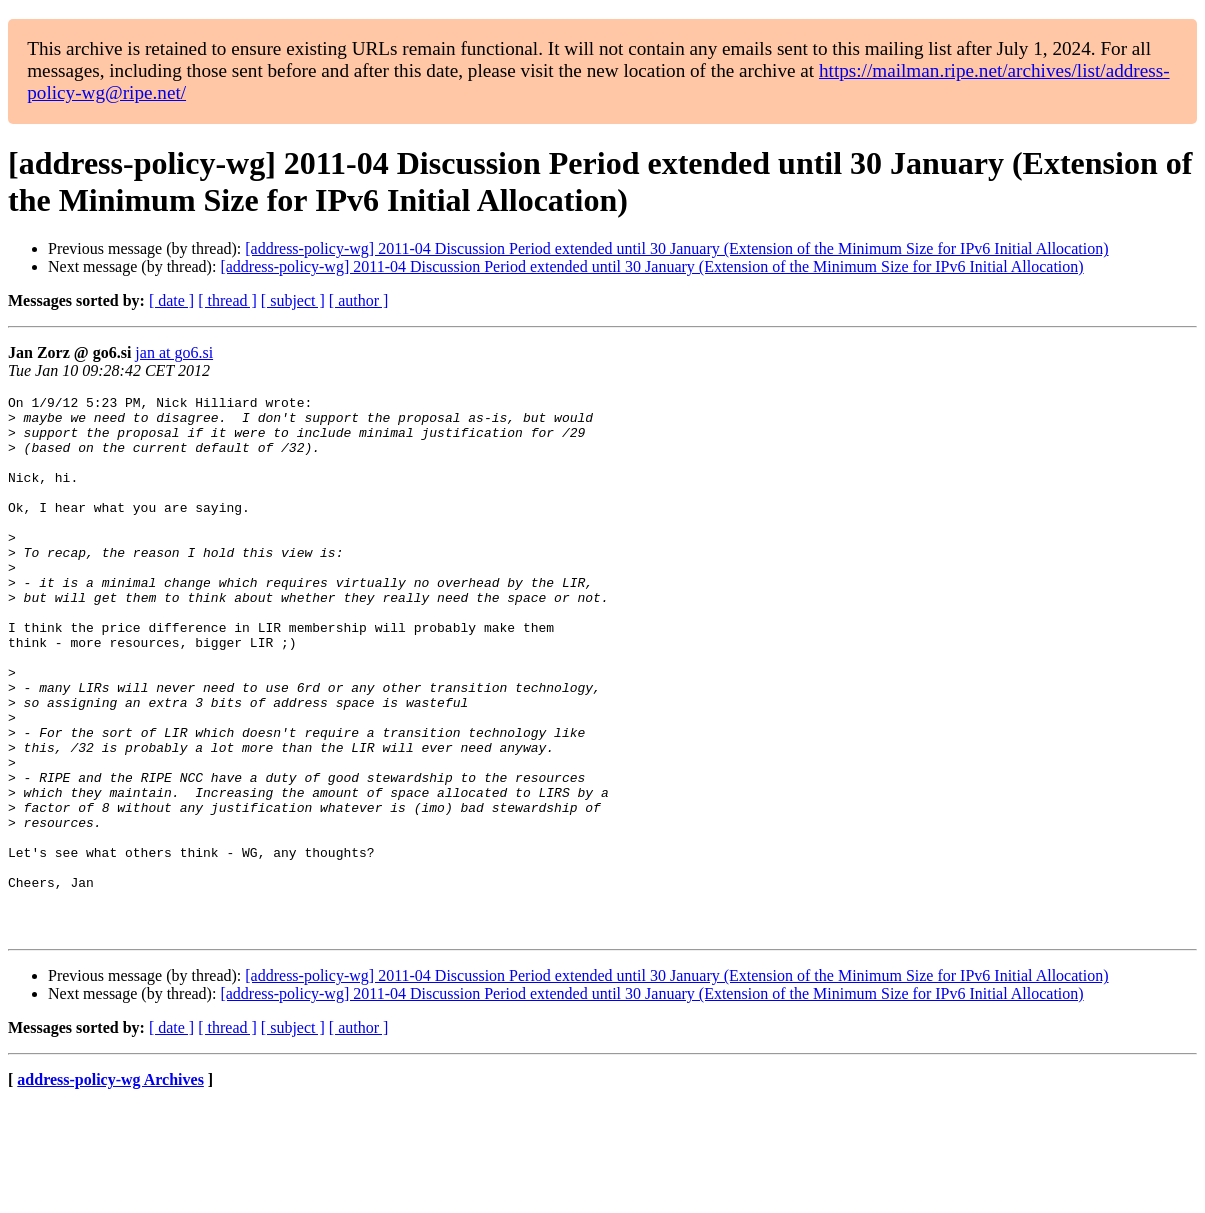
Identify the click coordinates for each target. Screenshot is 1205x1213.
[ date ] (171, 300)
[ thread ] (227, 300)
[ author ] (359, 300)
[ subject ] (293, 300)
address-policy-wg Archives (110, 1187)
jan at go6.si (174, 352)
